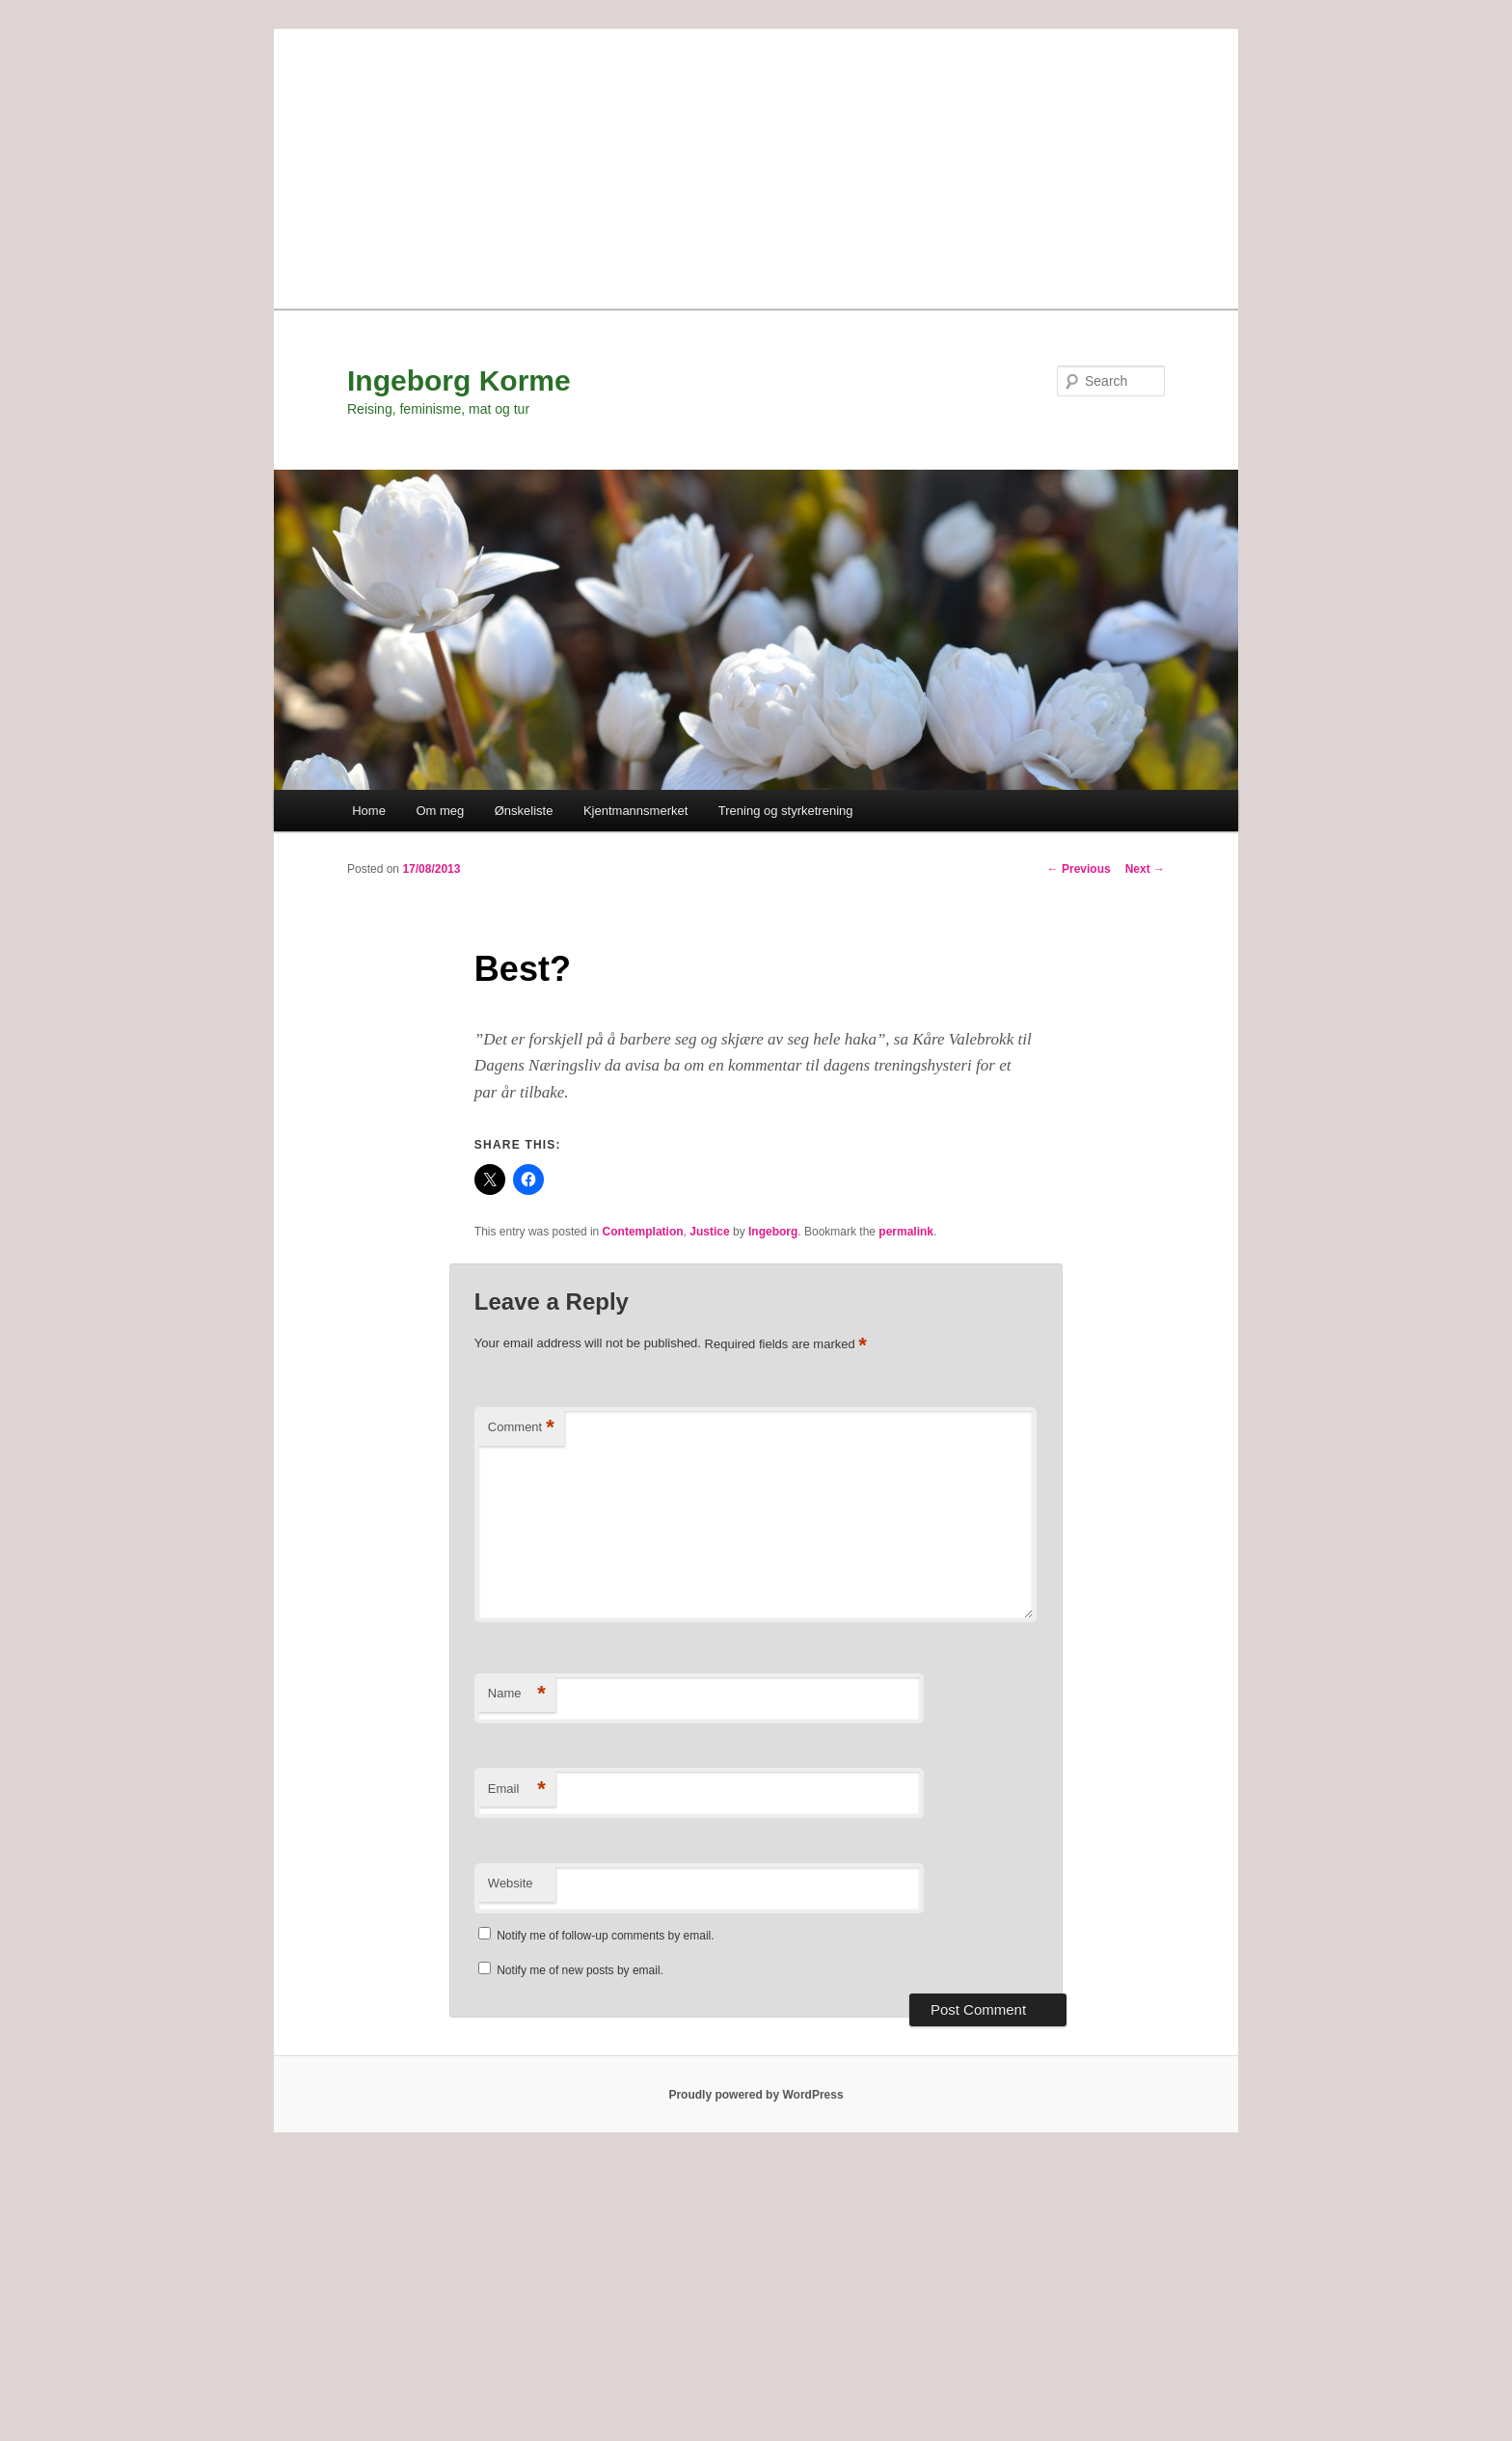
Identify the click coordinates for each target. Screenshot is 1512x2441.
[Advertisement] (756, 164)
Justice (709, 1231)
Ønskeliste (524, 810)
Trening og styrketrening (785, 810)
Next (1145, 869)
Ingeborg (772, 1231)
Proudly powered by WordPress (755, 2095)
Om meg (440, 810)
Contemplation (643, 1231)
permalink (905, 1231)
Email (517, 1790)
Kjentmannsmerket (635, 810)
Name (517, 1694)
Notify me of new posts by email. (580, 1970)
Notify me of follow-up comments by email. (605, 1935)
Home (369, 810)
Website (510, 1883)
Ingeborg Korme (459, 380)
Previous (1079, 869)
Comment (521, 1428)
